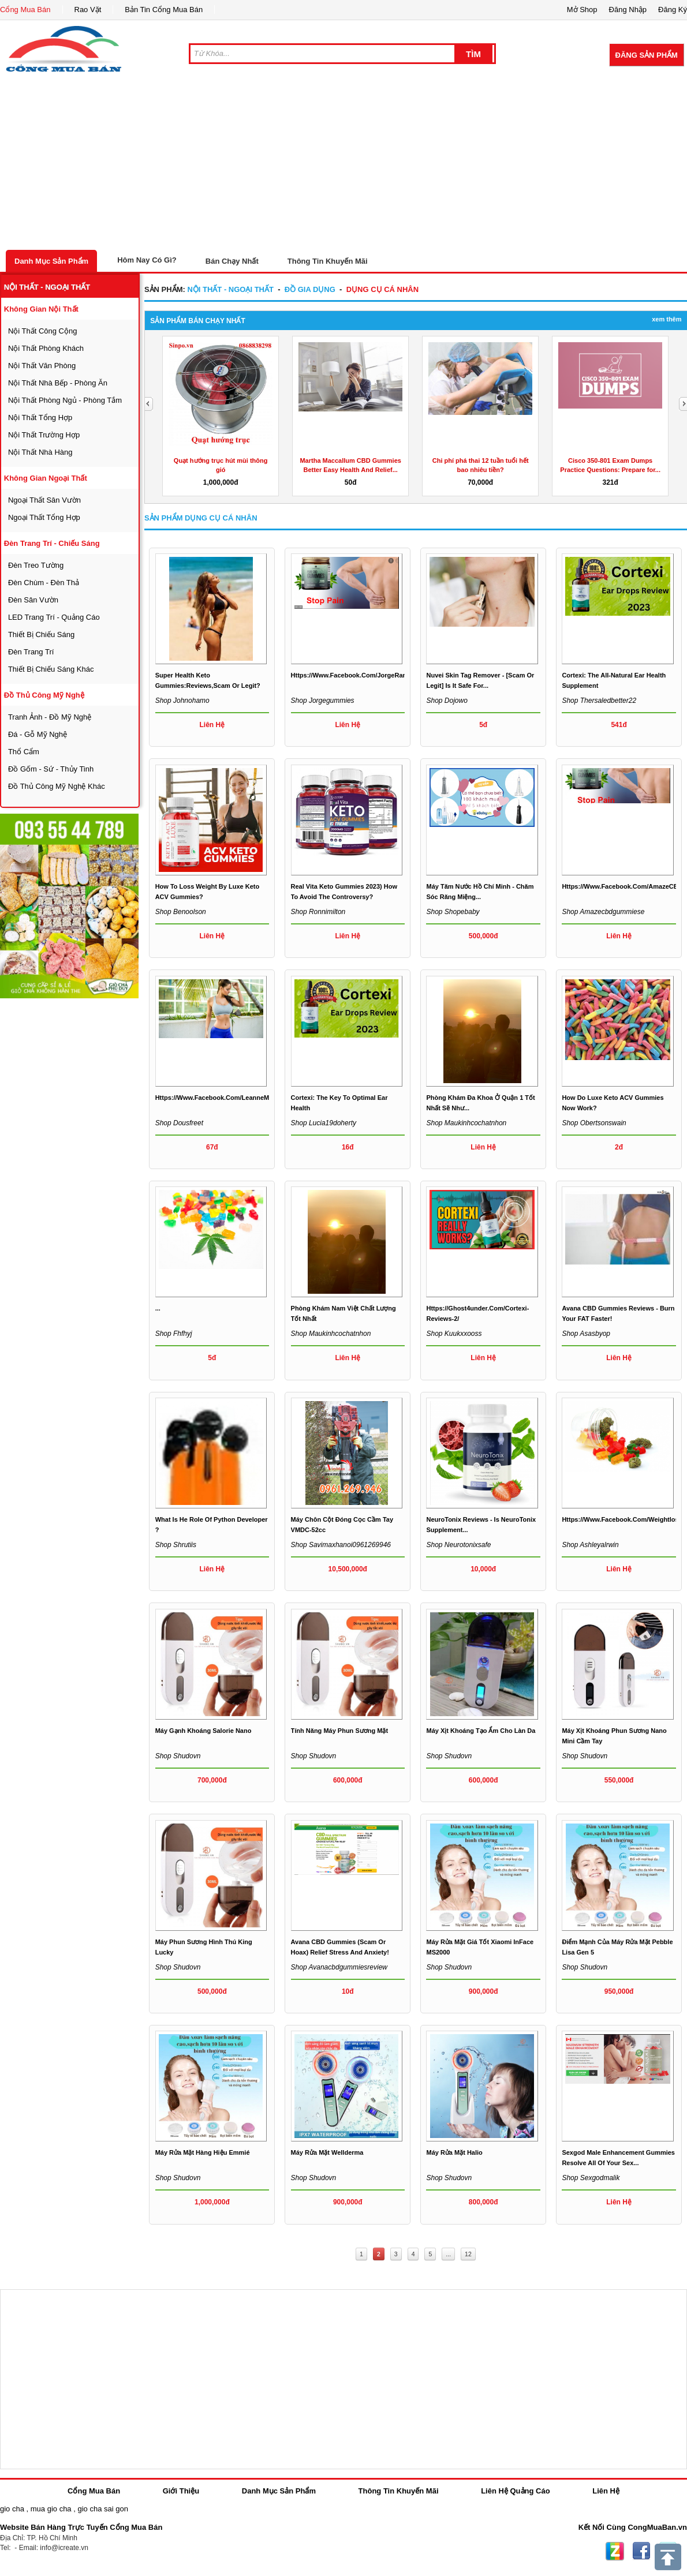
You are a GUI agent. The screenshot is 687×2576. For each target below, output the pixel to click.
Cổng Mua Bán (25, 9)
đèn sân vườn (33, 600)
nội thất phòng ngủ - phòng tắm (65, 400)
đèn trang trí (31, 651)
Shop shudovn (178, 1756)
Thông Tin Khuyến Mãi (328, 261)
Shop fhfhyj (173, 1334)
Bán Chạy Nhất (232, 261)
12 (468, 2254)
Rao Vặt (88, 9)
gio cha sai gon (102, 2508)
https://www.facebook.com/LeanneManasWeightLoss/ (238, 1097)
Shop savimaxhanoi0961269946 (341, 1545)
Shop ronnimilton (318, 912)
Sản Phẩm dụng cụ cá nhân (200, 518)
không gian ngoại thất (45, 478)
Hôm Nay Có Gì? (147, 260)
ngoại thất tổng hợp (44, 517)
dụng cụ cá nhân (382, 289)
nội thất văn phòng (42, 365)
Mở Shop (582, 9)
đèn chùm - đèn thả (43, 582)
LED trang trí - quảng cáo (54, 617)
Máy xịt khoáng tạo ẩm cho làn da (480, 1730)
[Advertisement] (343, 163)
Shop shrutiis (175, 1545)
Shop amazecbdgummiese (603, 912)
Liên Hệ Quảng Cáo (515, 2491)
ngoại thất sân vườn (44, 500)
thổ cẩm (23, 751)
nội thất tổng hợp (40, 417)
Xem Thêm (666, 319)
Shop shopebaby (452, 912)
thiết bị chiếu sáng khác (51, 669)
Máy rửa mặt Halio (454, 2152)
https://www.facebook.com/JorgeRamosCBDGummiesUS (379, 675)
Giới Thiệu (181, 2491)
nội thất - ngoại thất (47, 287)
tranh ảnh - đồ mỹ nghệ (49, 717)
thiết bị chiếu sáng (41, 634)
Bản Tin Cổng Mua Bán (164, 9)
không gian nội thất (41, 309)
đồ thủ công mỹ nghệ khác (56, 786)
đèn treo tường (36, 565)
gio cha (12, 2508)
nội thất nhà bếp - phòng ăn (57, 383)
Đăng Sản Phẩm (646, 55)
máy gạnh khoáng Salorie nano (203, 1730)
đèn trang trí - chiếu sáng (52, 543)
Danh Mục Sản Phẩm (51, 261)
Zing (615, 2551)
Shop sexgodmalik (590, 2178)
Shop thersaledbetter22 (599, 701)
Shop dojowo (446, 701)
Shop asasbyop (586, 1334)
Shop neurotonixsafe (458, 1545)
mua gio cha (51, 2508)
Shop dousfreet (179, 1123)
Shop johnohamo (182, 701)
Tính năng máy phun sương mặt (340, 1730)
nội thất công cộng (42, 331)
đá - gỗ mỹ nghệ (37, 734)
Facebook (641, 2551)
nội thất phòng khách (46, 348)
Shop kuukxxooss (453, 1334)
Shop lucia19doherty (323, 1123)
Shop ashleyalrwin (590, 1545)
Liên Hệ (605, 2491)
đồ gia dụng (310, 289)
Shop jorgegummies (322, 701)
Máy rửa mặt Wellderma (327, 2152)
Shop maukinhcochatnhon (466, 1123)
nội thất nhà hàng (40, 452)
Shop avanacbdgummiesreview (339, 1967)
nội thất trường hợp (44, 434)
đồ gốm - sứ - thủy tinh (51, 769)
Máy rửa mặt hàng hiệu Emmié (202, 2152)
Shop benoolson (180, 912)
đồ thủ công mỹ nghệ (44, 695)
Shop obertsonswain (594, 1123)
